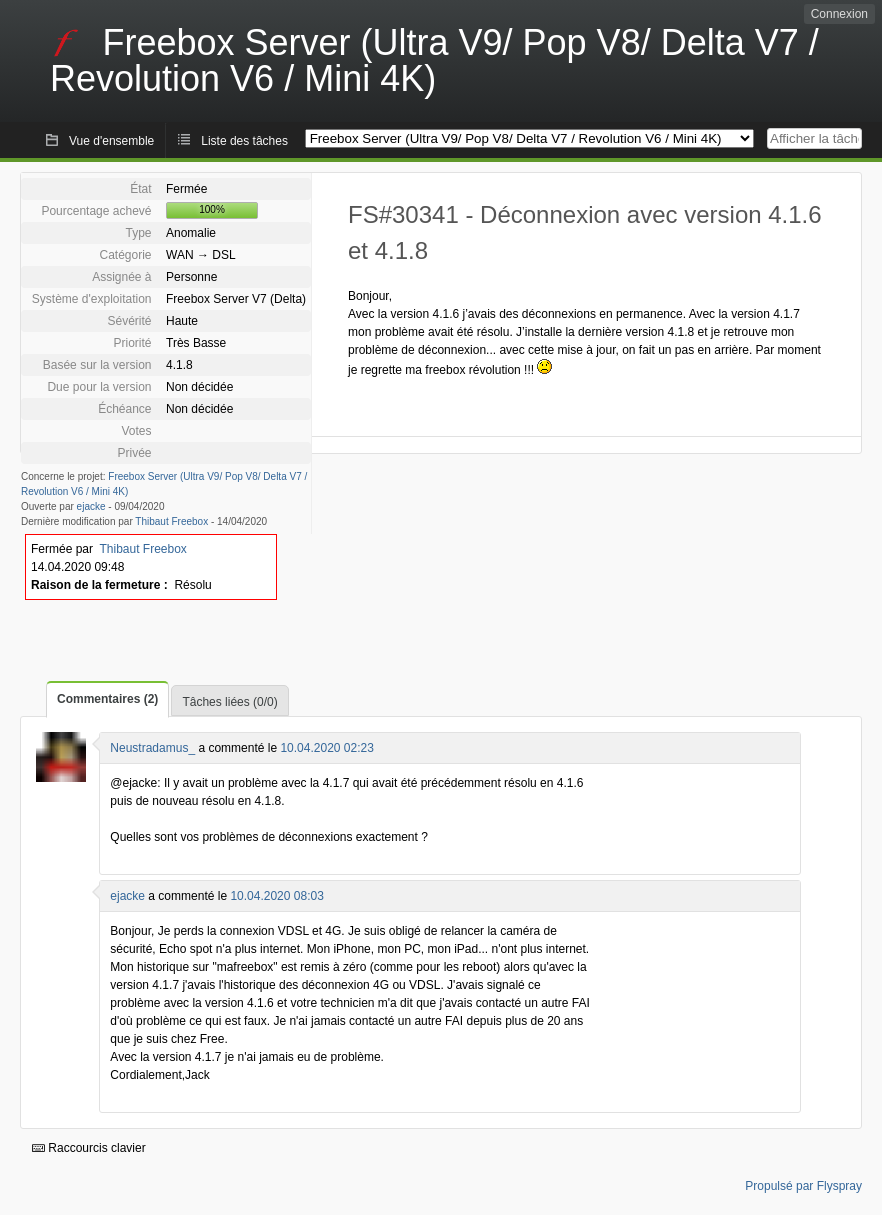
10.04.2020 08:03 (276, 896)
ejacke (91, 506)
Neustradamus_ (152, 748)
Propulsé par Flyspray (803, 1186)
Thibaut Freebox (171, 521)
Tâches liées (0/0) (229, 702)
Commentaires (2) (107, 699)
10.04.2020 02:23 (326, 748)
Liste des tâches (244, 141)
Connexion (839, 14)
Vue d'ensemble (111, 141)
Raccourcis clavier (89, 1148)
